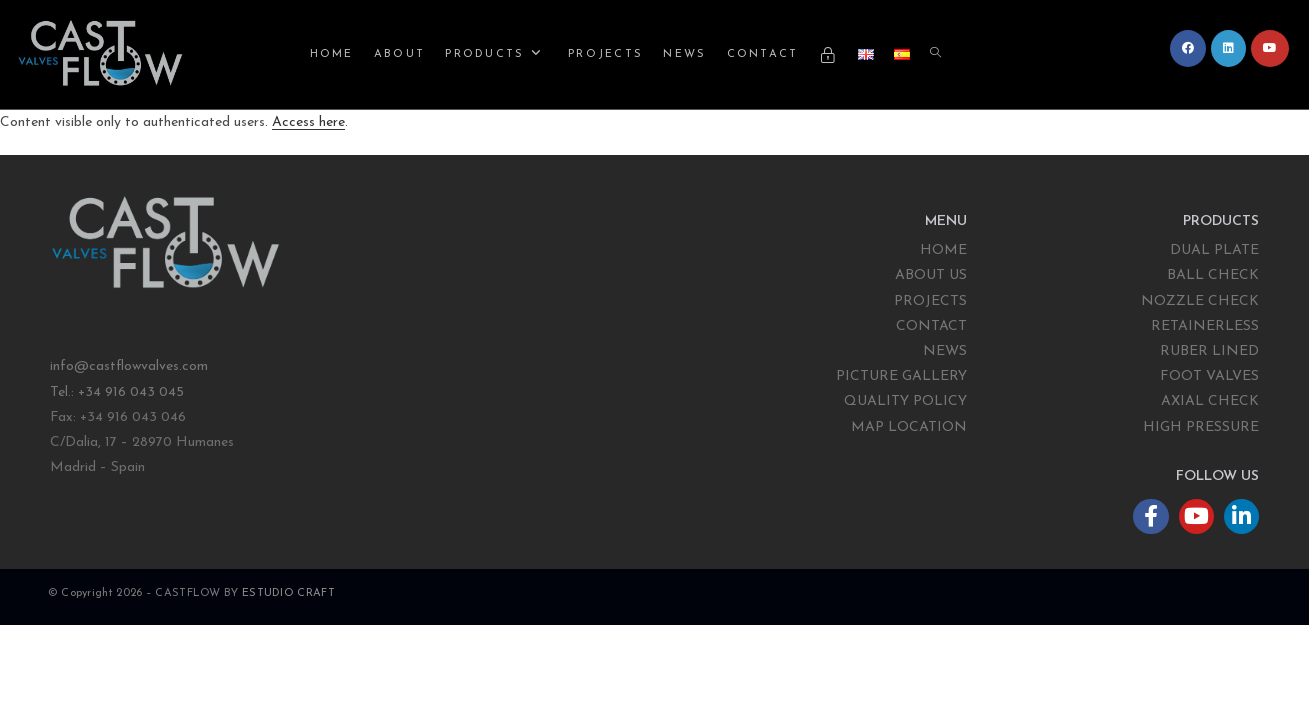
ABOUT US (931, 275)
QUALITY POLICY (905, 401)
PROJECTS (930, 301)
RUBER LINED (1209, 351)
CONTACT (931, 326)
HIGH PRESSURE (1201, 427)
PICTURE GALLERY (901, 376)
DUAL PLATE (1214, 250)
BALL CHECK (1213, 275)
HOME (943, 250)
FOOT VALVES (1209, 376)
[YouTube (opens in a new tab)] (1270, 48)
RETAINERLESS (1205, 326)
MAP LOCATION (909, 427)
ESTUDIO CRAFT (288, 593)
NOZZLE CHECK (1200, 301)
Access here (308, 122)
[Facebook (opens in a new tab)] (1188, 48)
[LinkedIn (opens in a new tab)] (1228, 48)
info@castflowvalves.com (129, 366)
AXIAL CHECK (1210, 401)
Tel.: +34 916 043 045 (119, 392)
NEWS (945, 351)
